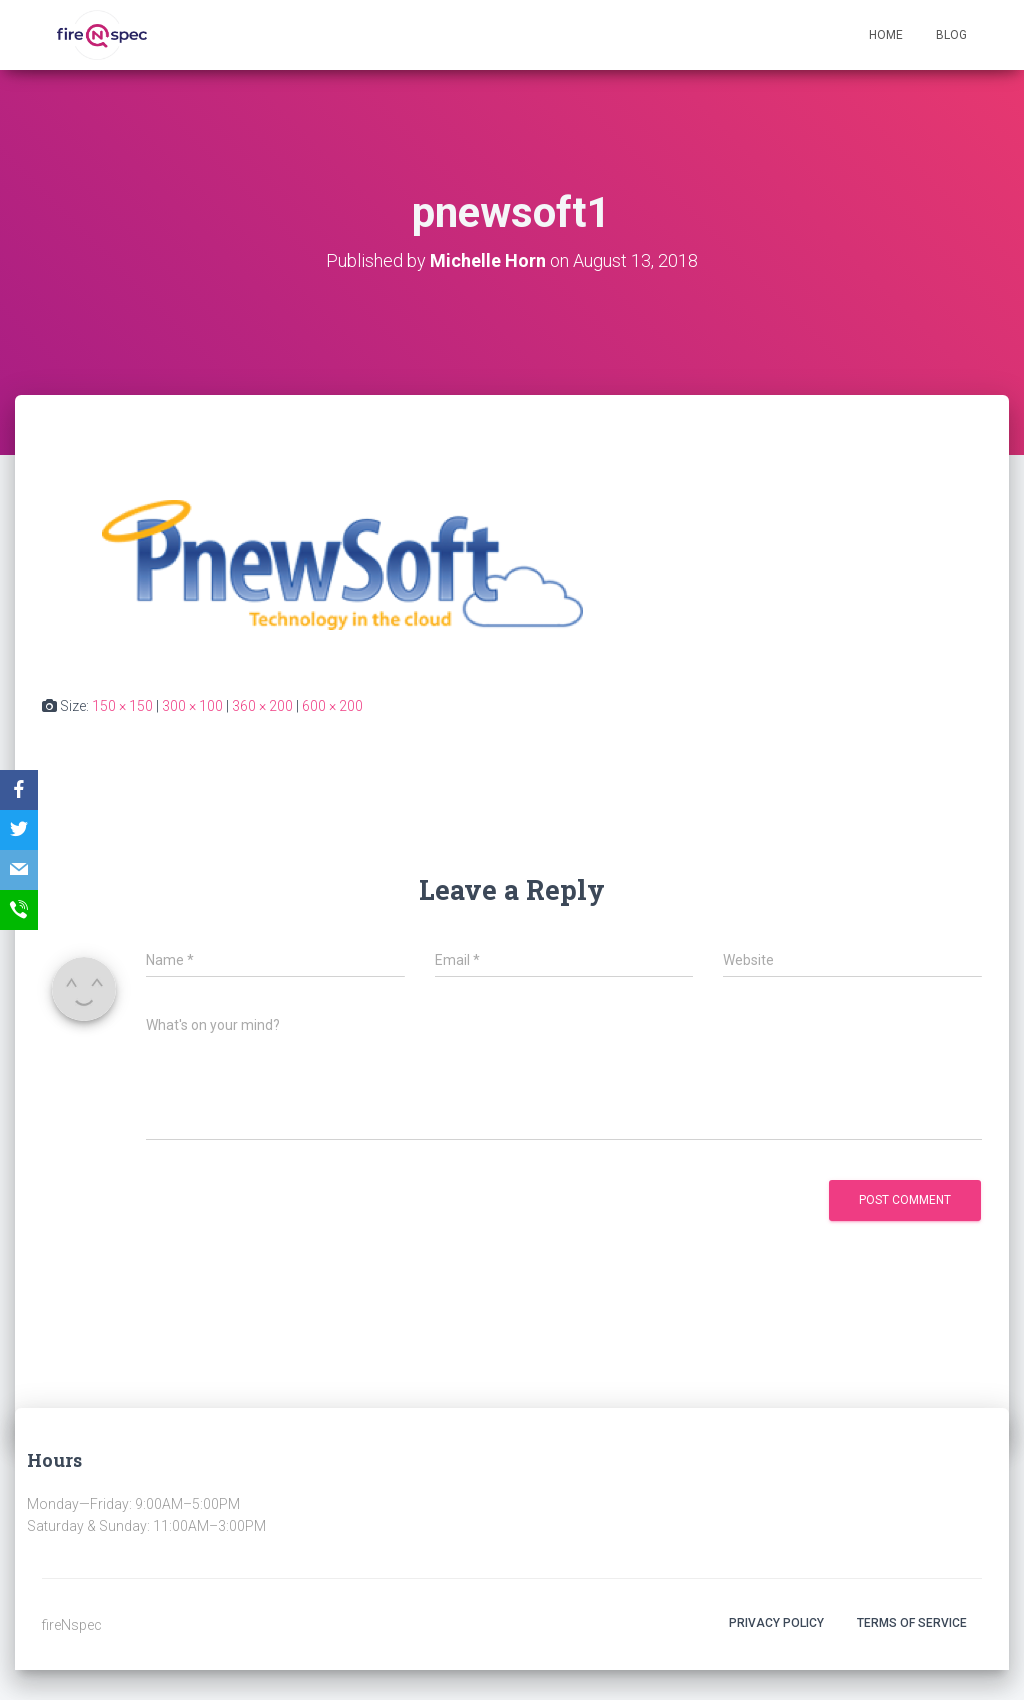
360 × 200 (262, 706)
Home (886, 35)
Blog (951, 35)
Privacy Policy (776, 1623)
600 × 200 (332, 706)
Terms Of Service (912, 1623)
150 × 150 (122, 706)
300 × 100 (192, 706)
